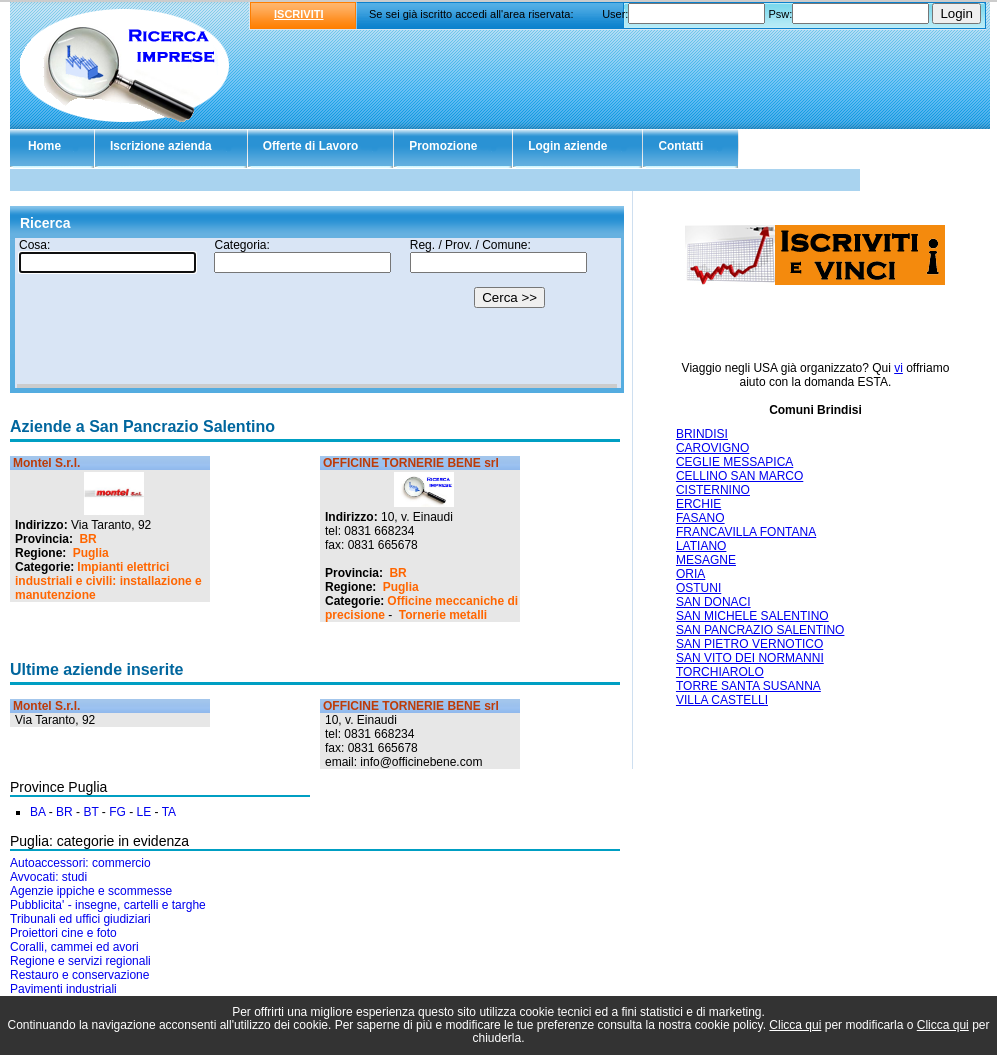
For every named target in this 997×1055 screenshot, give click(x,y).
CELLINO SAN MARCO (739, 476)
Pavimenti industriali (63, 989)
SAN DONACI (713, 602)
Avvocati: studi (48, 877)
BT (90, 812)
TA (169, 812)
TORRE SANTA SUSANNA (748, 686)
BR (87, 539)
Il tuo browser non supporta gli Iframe (317, 313)
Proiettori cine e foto (63, 933)
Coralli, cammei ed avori (74, 947)
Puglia (91, 553)
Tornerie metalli (443, 615)
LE (144, 812)
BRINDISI (702, 434)
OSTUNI (698, 588)
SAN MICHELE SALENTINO (752, 616)
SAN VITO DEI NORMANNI (750, 658)
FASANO (700, 518)
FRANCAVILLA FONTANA (746, 532)
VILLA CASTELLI (722, 700)
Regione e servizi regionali (80, 961)
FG (117, 812)
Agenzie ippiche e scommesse (91, 891)
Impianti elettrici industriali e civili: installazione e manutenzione (108, 581)
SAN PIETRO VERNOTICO (749, 644)
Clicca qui (795, 1025)
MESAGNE (706, 560)
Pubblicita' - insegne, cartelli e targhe (108, 905)
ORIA (690, 574)
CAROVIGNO (712, 448)
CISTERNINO (713, 490)
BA (37, 812)
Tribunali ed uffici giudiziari (80, 919)
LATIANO (701, 546)
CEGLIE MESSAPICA (734, 462)
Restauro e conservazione (79, 975)
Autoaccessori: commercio (80, 863)
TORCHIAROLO (720, 672)
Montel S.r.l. (46, 463)
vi (898, 368)
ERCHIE (698, 504)
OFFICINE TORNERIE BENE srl (411, 463)
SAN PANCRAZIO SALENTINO (760, 630)
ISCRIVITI (299, 14)
